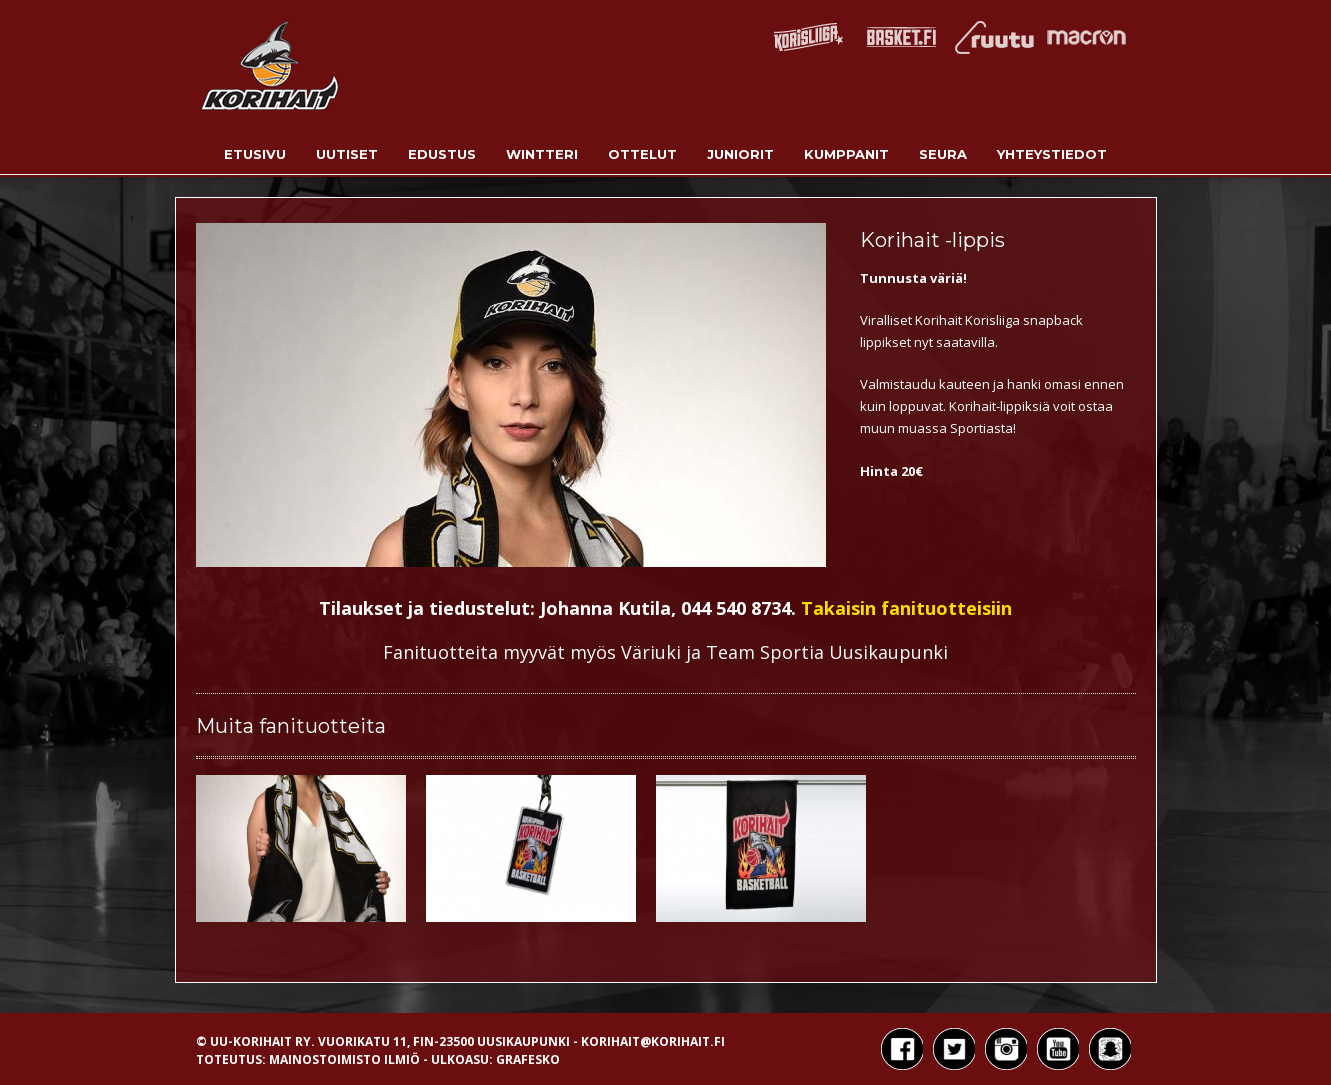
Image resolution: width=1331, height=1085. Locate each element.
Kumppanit (846, 154)
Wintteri (542, 154)
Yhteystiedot (1052, 154)
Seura (943, 154)
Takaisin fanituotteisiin (906, 608)
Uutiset (347, 154)
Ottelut (642, 154)
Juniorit (740, 154)
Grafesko (528, 1059)
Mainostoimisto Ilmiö (344, 1059)
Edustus (442, 154)
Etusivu (255, 154)
